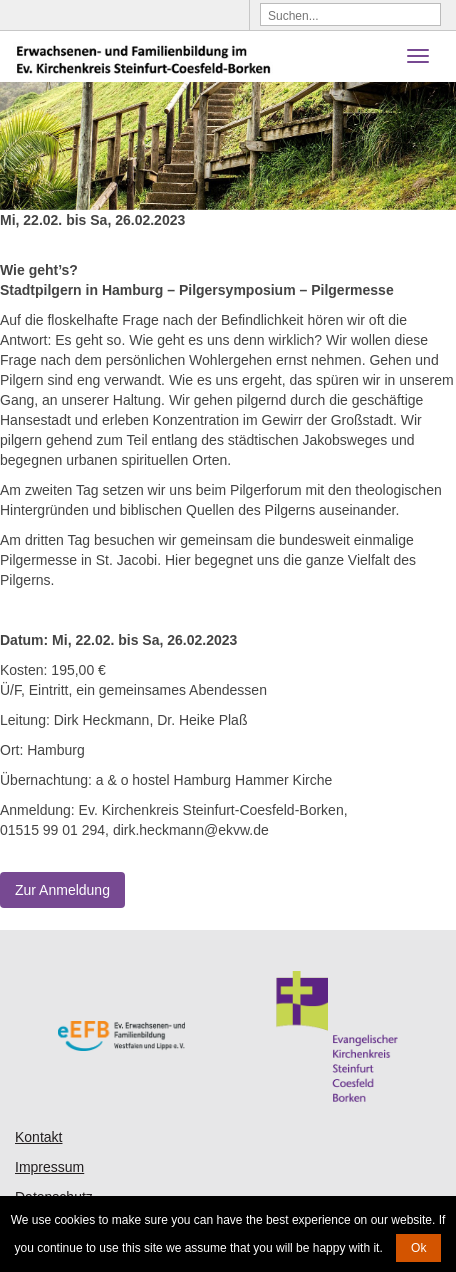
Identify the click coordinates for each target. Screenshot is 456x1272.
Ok (418, 1248)
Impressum (49, 1167)
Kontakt (38, 1137)
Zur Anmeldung (62, 890)
